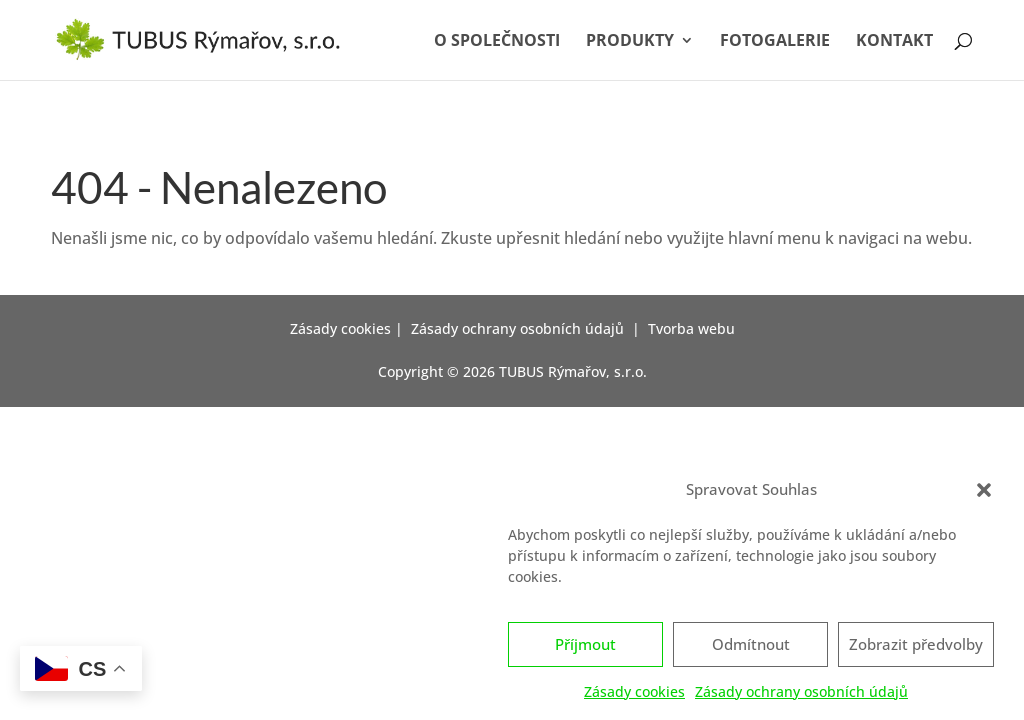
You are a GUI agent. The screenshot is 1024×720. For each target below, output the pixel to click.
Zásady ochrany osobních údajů (801, 696)
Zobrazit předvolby (916, 650)
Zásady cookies (634, 696)
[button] (984, 495)
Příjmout (585, 650)
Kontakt (894, 42)
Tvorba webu (691, 328)
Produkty (630, 42)
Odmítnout (751, 650)
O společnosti (497, 42)
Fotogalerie (775, 42)
